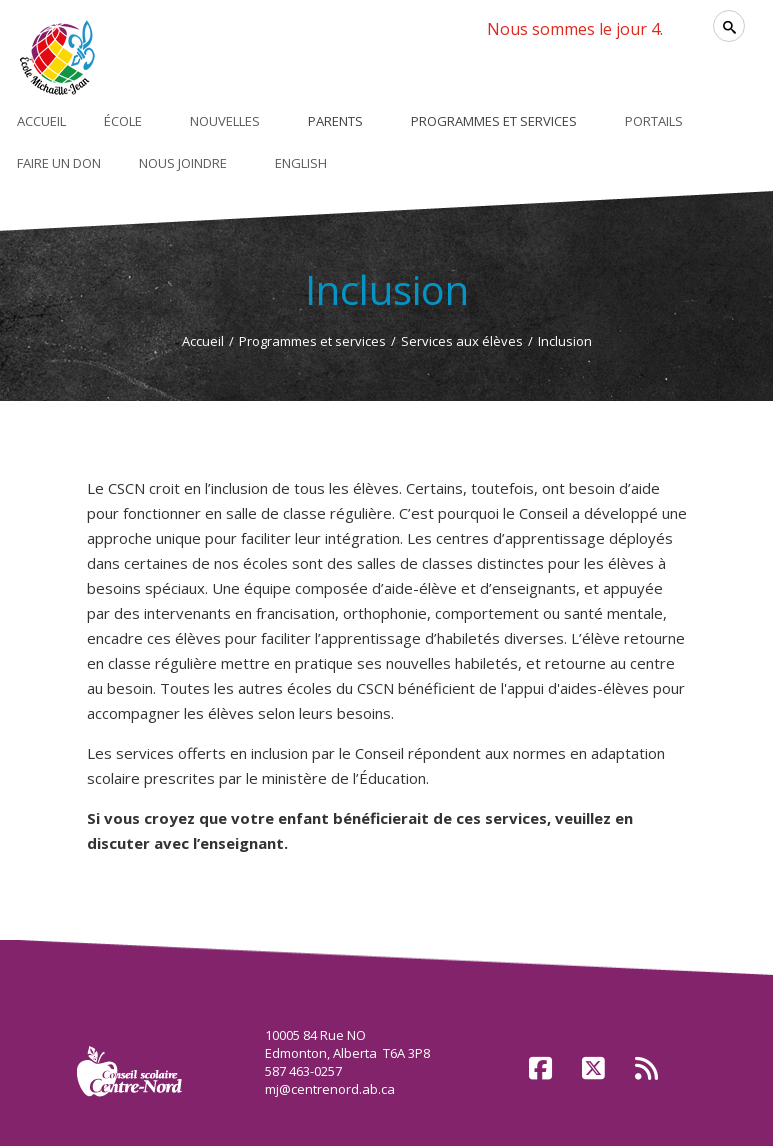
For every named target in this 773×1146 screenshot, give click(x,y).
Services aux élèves (462, 341)
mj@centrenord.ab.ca (330, 1089)
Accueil (203, 341)
